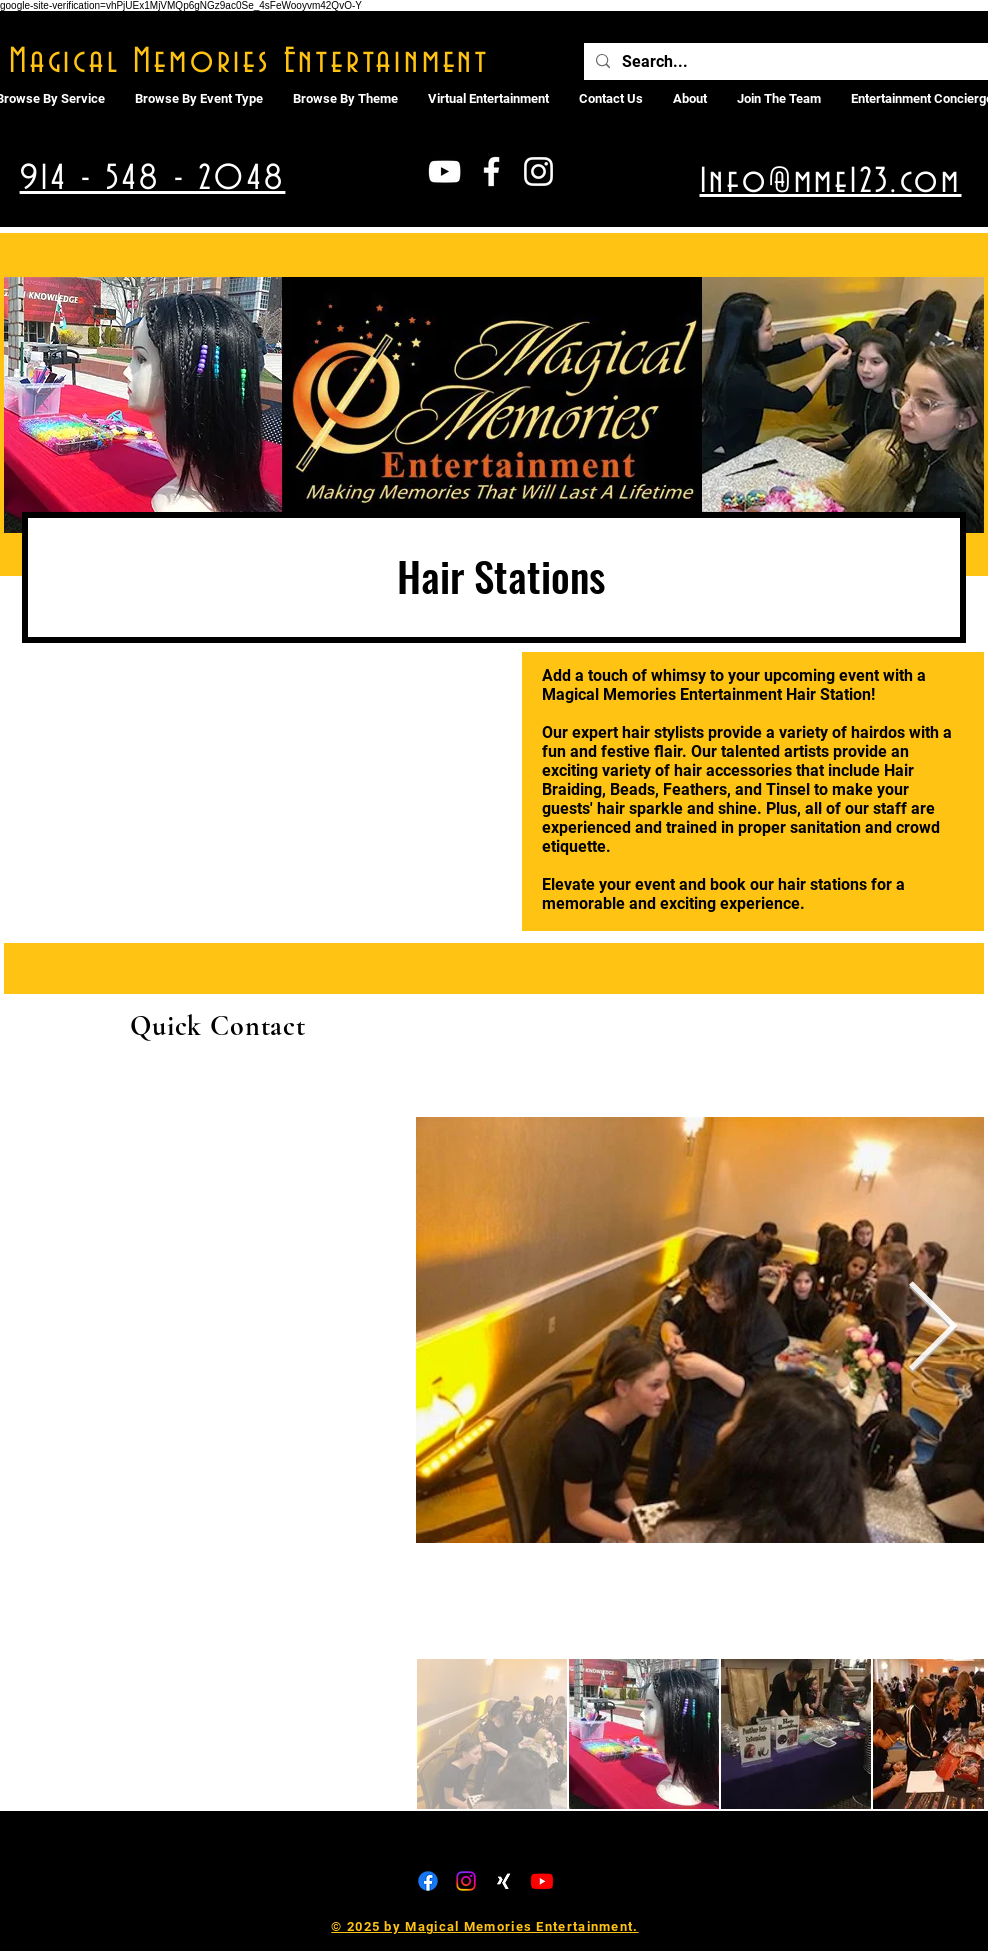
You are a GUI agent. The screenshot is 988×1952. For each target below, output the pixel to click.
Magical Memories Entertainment (249, 62)
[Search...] (785, 62)
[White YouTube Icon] (444, 171)
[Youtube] (542, 1881)
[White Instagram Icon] (538, 171)
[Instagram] (466, 1881)
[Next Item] (932, 1329)
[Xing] (504, 1881)
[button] (488, 99)
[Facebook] (428, 1881)
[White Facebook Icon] (491, 171)
